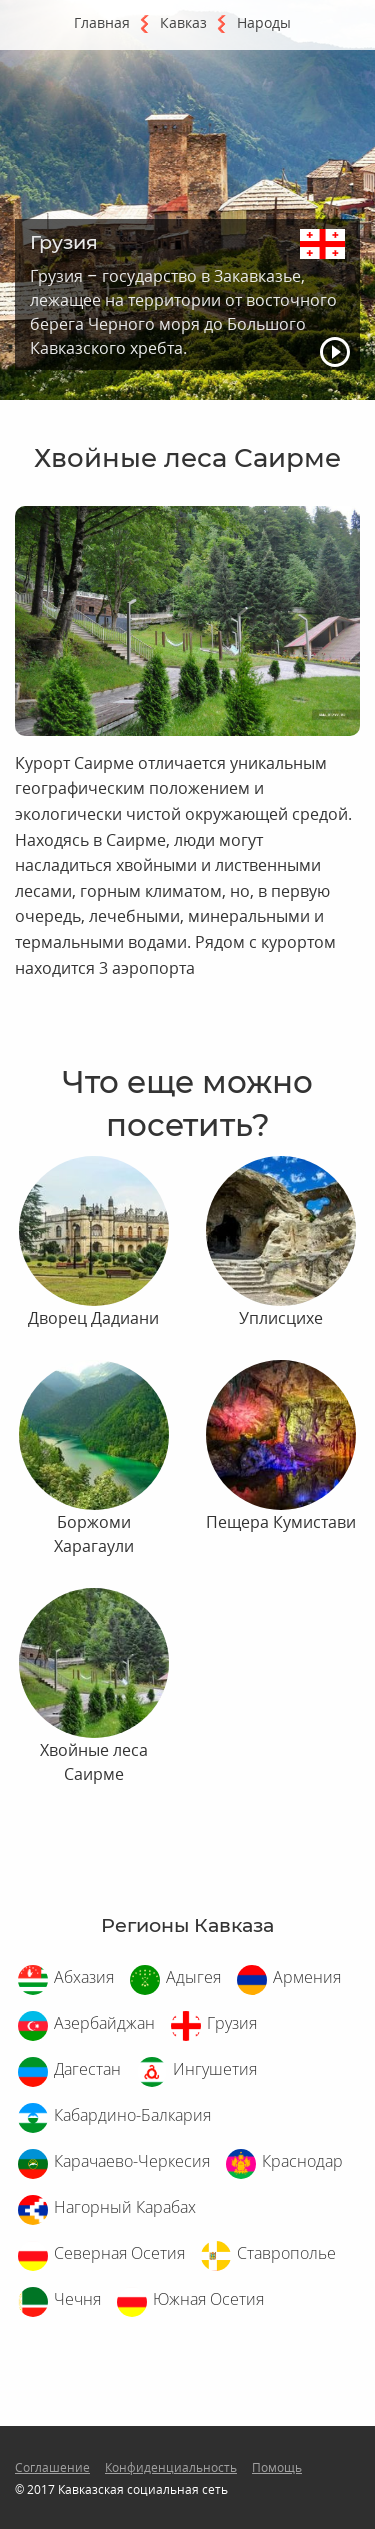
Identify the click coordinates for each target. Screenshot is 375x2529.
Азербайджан (104, 2023)
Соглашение (52, 2467)
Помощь (277, 2467)
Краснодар (302, 2161)
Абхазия (84, 1977)
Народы (264, 22)
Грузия (232, 2023)
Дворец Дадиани (93, 1318)
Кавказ (183, 22)
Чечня (77, 2299)
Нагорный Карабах (125, 2207)
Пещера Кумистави (281, 1522)
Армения (307, 1977)
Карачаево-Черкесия (132, 2161)
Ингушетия (215, 2069)
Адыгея (193, 1977)
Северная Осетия (119, 2253)
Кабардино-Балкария (132, 2115)
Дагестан (87, 2069)
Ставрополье (286, 2253)
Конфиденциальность (171, 2467)
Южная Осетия (208, 2299)
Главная (102, 22)
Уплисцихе (281, 1318)
